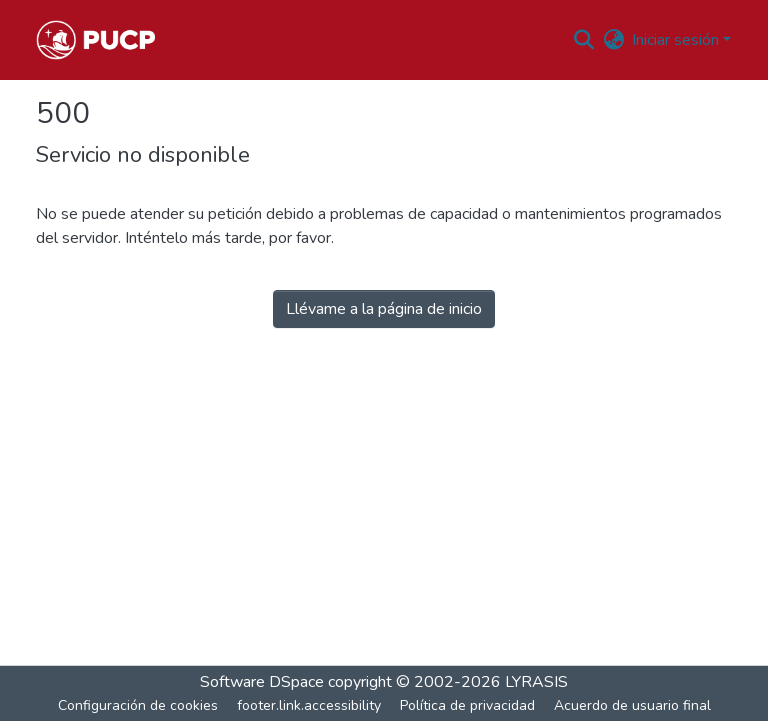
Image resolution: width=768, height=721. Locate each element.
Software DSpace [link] (262, 682)
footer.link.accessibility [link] (309, 705)
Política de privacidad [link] (467, 705)
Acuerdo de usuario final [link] (632, 705)
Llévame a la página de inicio (384, 309)
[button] (95, 40)
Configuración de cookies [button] (138, 705)
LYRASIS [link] (536, 682)
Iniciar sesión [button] (677, 40)
